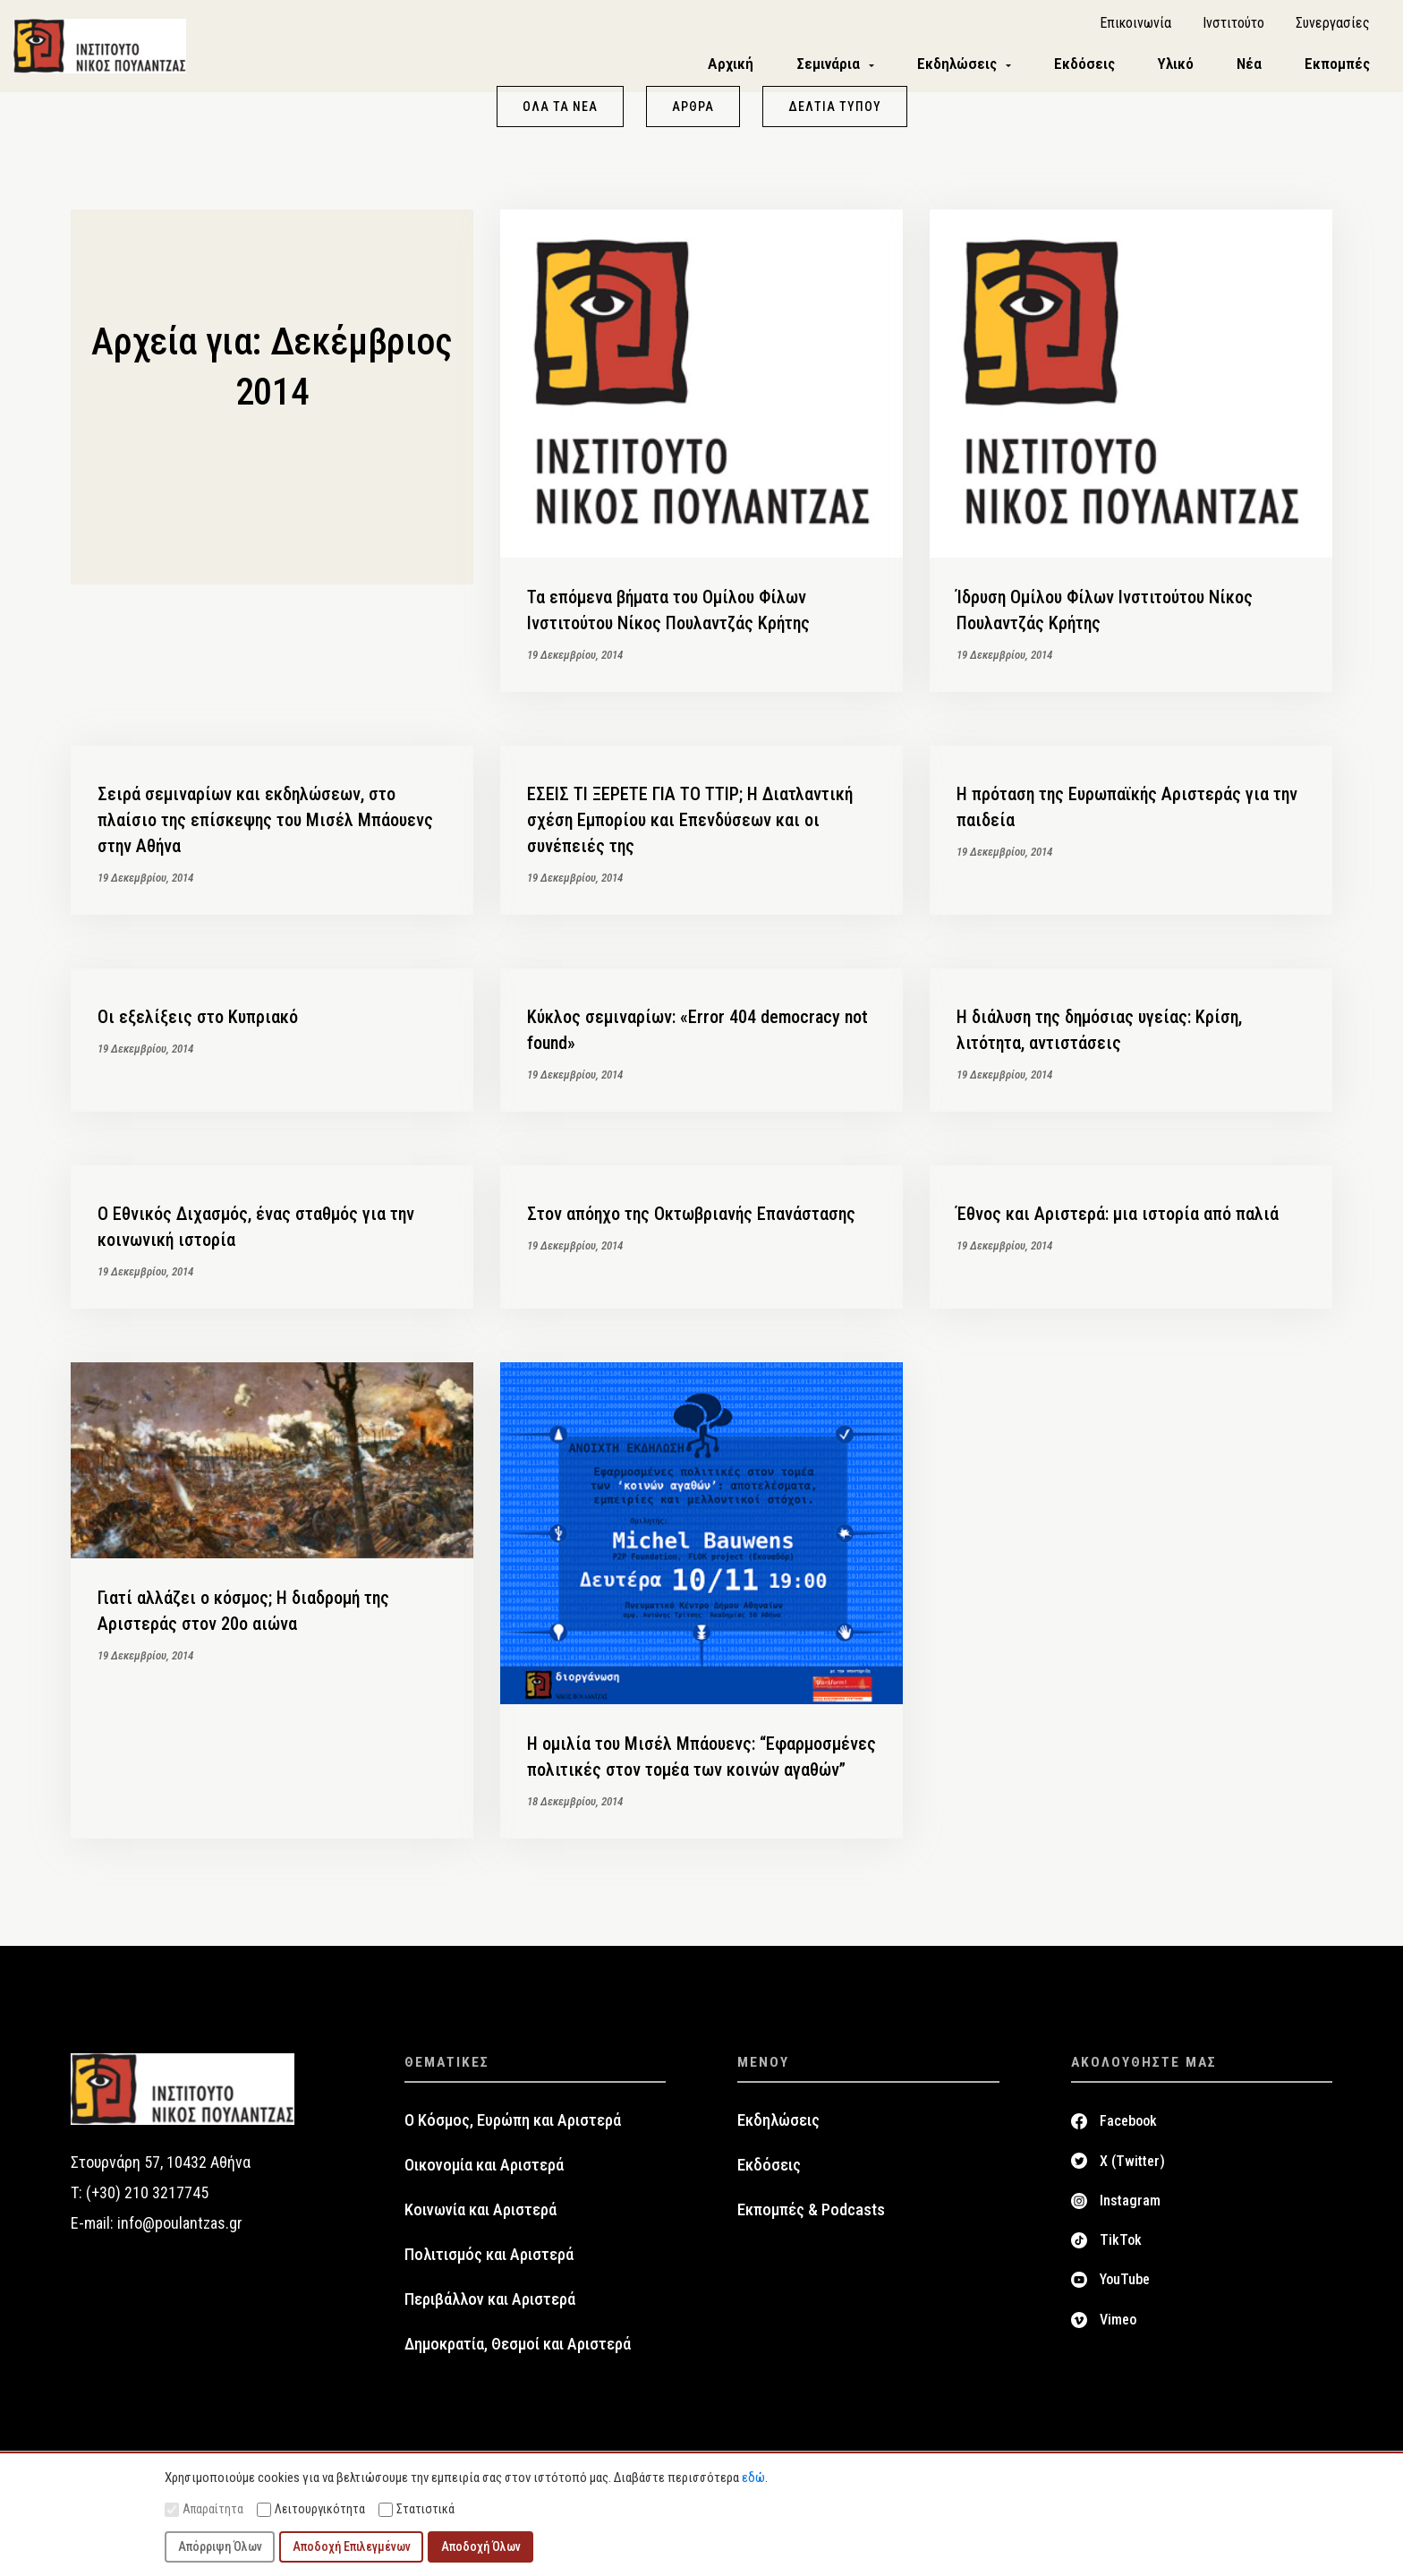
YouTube (1125, 2287)
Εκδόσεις (769, 2173)
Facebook (1128, 2128)
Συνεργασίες (1333, 27)
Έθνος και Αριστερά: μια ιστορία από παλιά (1118, 1222)
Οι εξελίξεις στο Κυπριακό (198, 1025)
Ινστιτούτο (1233, 27)
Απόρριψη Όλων (220, 2546)
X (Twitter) (1132, 2168)
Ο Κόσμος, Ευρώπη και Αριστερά (512, 2128)
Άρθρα (693, 114)
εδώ (753, 2477)
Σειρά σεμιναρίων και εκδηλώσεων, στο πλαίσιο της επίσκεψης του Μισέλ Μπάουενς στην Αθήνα (265, 828)
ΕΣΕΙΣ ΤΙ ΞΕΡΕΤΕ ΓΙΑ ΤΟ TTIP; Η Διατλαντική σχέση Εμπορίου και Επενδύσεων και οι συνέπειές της (690, 828)
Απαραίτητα (204, 2509)
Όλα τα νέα (560, 114)
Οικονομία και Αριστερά (484, 2173)
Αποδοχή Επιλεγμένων (352, 2546)
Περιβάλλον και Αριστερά (489, 2307)
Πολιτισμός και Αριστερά (489, 2263)
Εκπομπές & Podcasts (811, 2218)
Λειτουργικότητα (311, 2509)
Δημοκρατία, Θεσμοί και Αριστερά (517, 2352)
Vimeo (1118, 2327)
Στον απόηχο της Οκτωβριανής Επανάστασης (691, 1222)
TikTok (1121, 2247)
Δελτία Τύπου (834, 114)
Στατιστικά (416, 2509)
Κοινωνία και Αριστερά (480, 2218)
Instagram (1130, 2208)
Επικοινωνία (1135, 27)
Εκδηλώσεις (778, 2128)
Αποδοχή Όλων (481, 2546)
